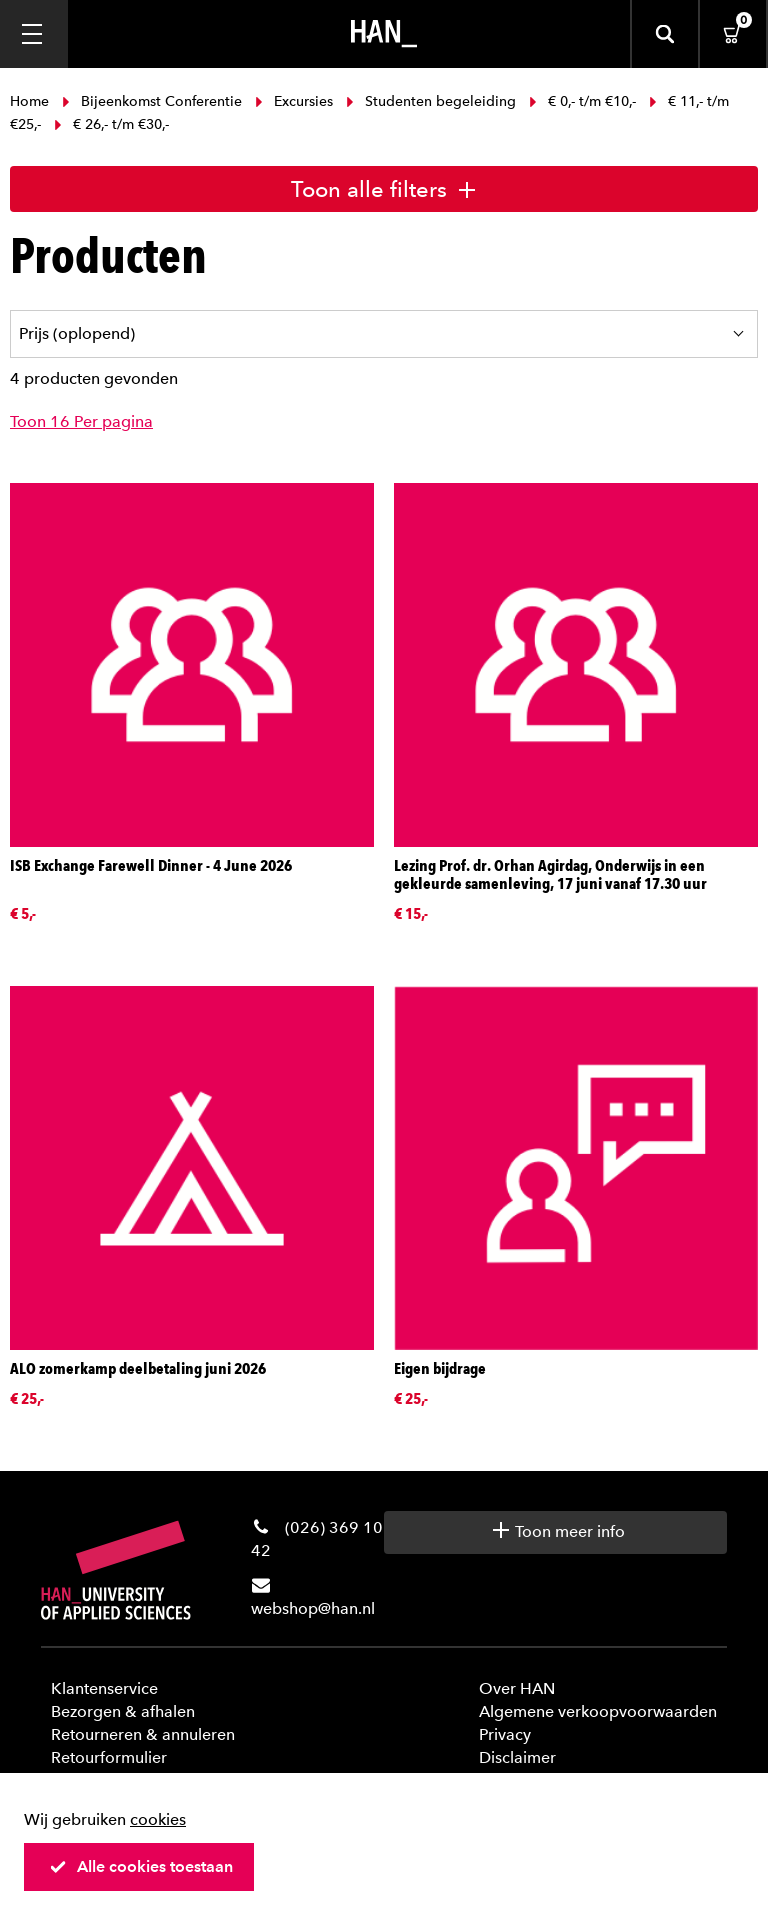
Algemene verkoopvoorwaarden (598, 1711)
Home (31, 101)
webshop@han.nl (313, 1608)
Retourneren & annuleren (143, 1734)
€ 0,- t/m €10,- (582, 101)
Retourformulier (109, 1757)
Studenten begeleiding (431, 101)
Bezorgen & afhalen (123, 1711)
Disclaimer (517, 1757)
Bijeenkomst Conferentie (152, 101)
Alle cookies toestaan (141, 1866)
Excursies (294, 101)
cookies (158, 1819)
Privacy (505, 1734)
